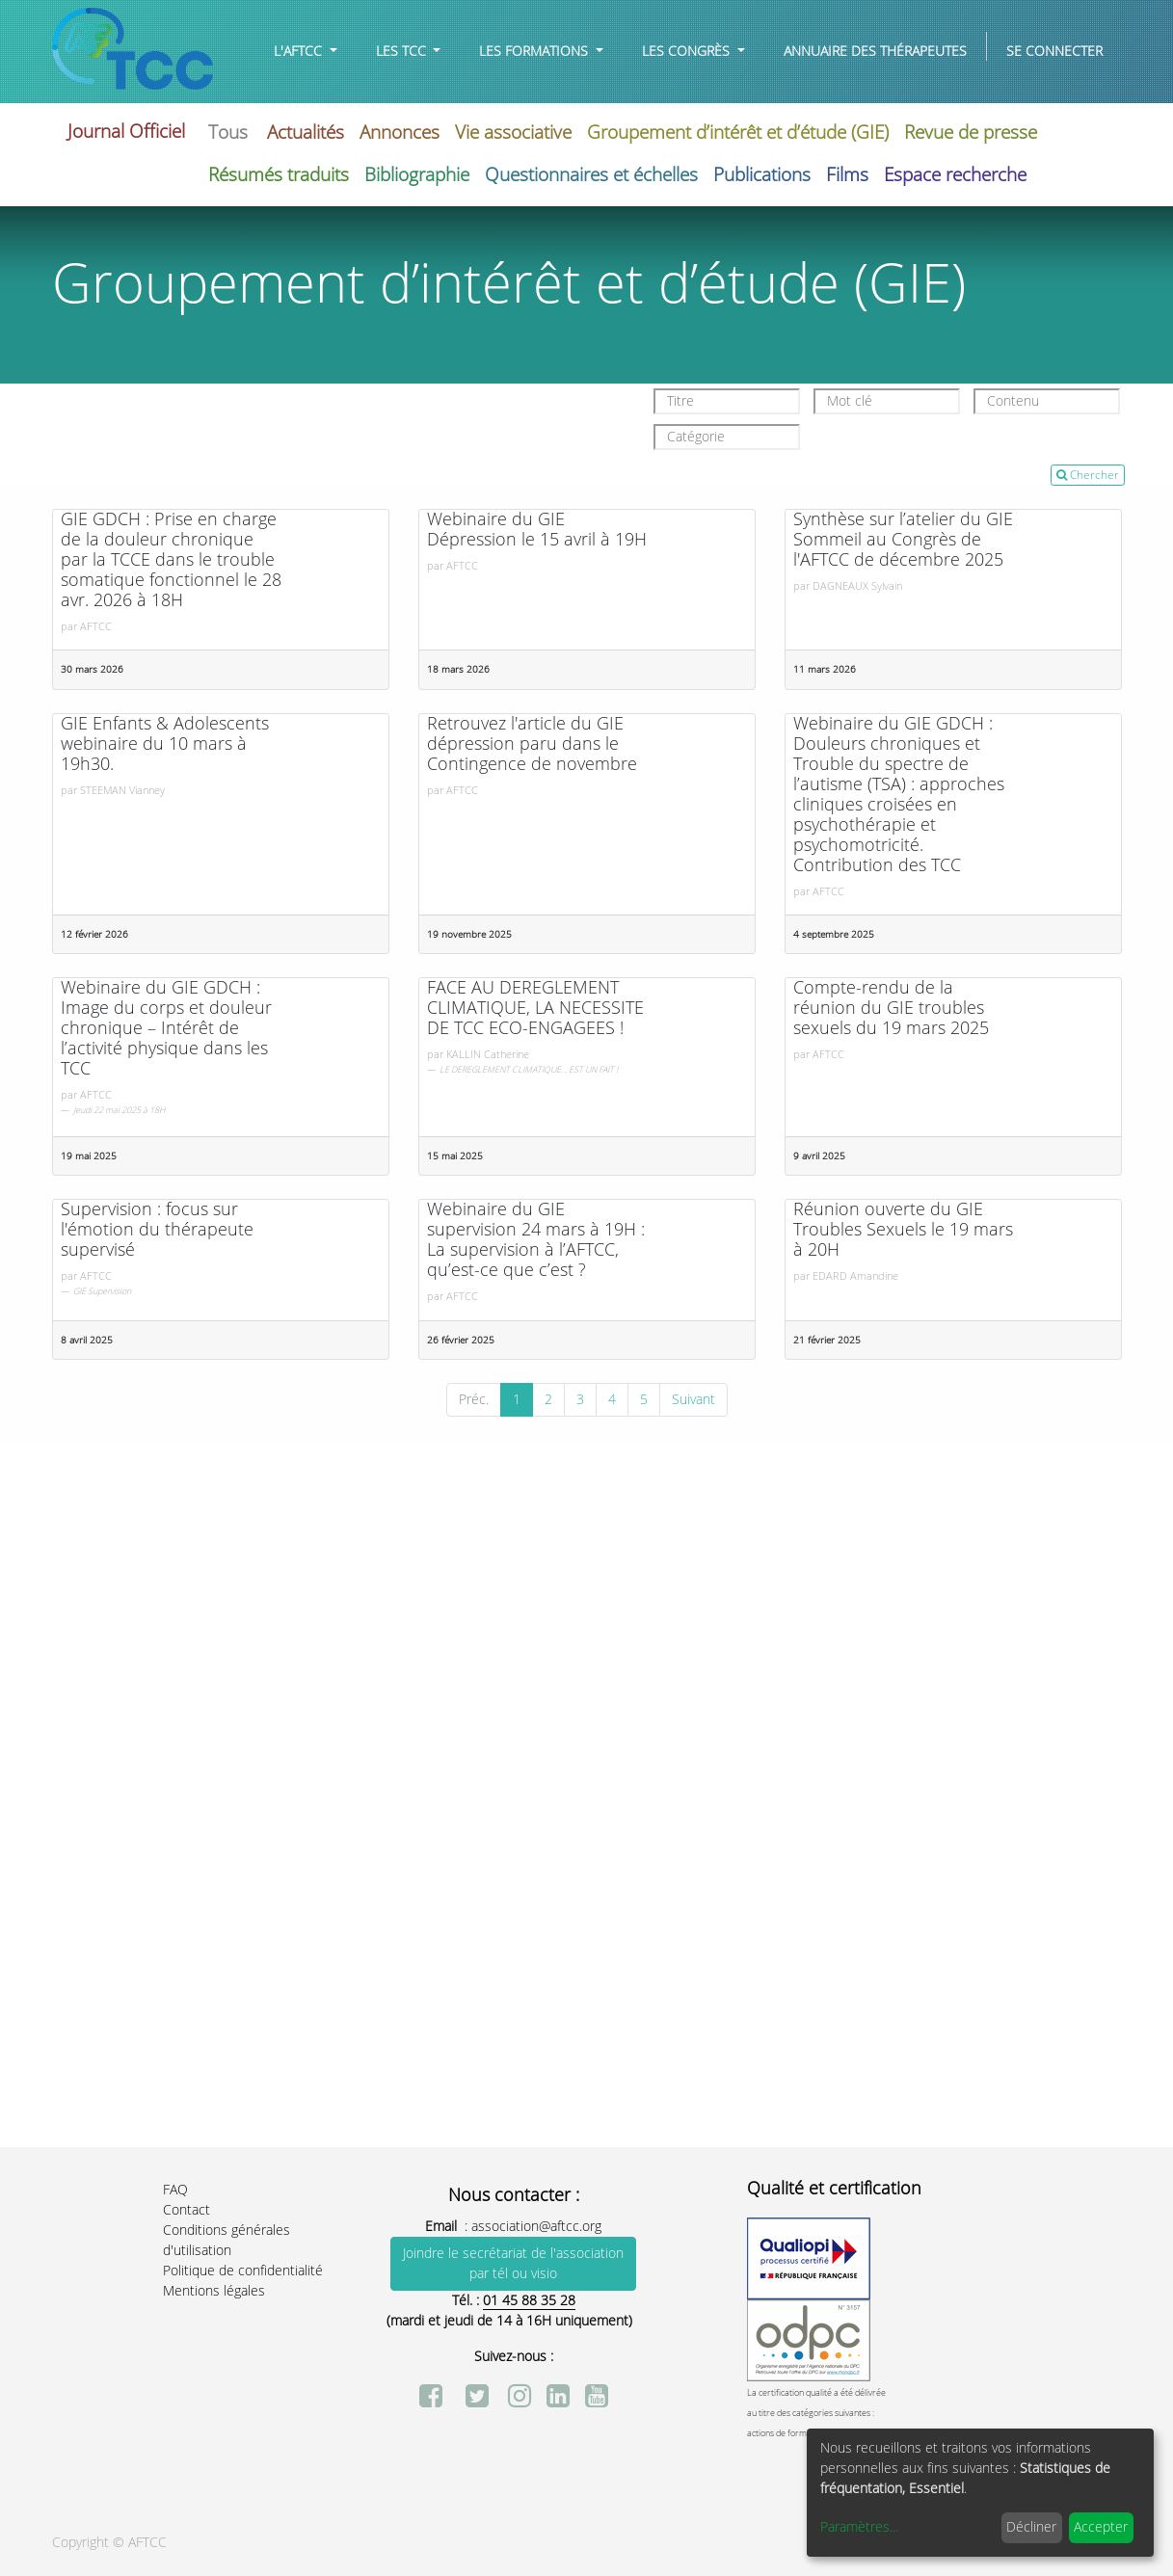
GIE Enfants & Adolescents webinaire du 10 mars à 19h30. (165, 744)
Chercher (1087, 475)
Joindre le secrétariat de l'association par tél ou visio (513, 2263)
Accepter (1101, 2527)
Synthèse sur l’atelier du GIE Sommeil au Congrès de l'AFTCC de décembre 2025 (903, 540)
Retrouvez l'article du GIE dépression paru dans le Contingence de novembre (532, 744)
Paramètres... (859, 2527)
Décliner (1031, 2527)
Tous (228, 132)
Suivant (693, 1400)
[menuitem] (875, 51)
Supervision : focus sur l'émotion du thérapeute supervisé (157, 1230)
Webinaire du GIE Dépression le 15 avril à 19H (537, 530)
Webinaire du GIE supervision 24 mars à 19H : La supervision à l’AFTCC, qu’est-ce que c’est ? (536, 1240)
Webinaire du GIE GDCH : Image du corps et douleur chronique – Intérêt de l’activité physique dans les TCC (166, 1028)
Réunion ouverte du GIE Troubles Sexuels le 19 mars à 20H (903, 1230)
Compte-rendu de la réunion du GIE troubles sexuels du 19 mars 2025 (891, 1008)
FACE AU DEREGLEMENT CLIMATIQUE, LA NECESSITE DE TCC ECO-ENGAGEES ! (535, 1008)
